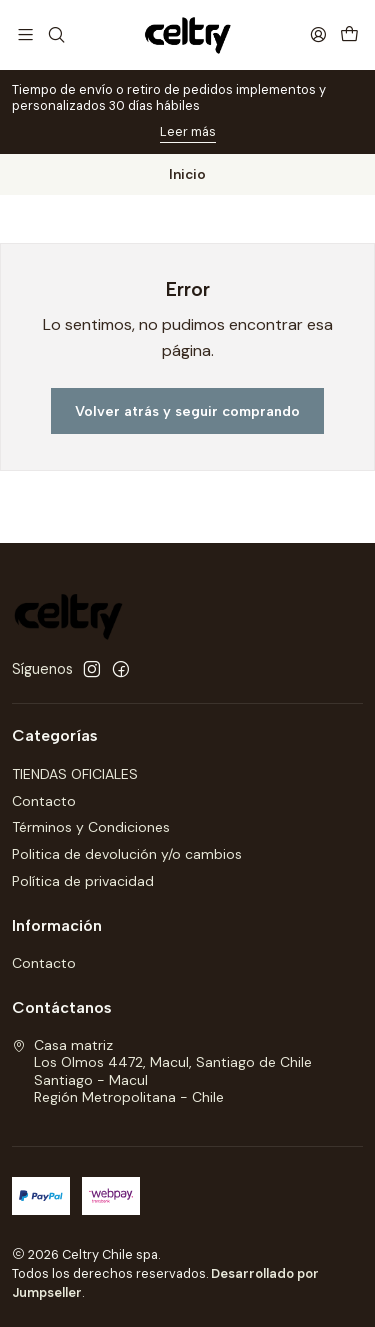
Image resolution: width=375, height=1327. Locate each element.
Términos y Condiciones (91, 827)
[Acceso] (318, 34)
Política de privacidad (83, 881)
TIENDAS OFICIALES (75, 774)
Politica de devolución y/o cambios (127, 854)
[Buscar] (55, 34)
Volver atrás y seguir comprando (187, 411)
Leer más (188, 131)
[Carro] (349, 34)
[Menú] (25, 34)
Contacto (44, 801)
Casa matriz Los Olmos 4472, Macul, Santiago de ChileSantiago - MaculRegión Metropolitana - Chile (162, 1071)
